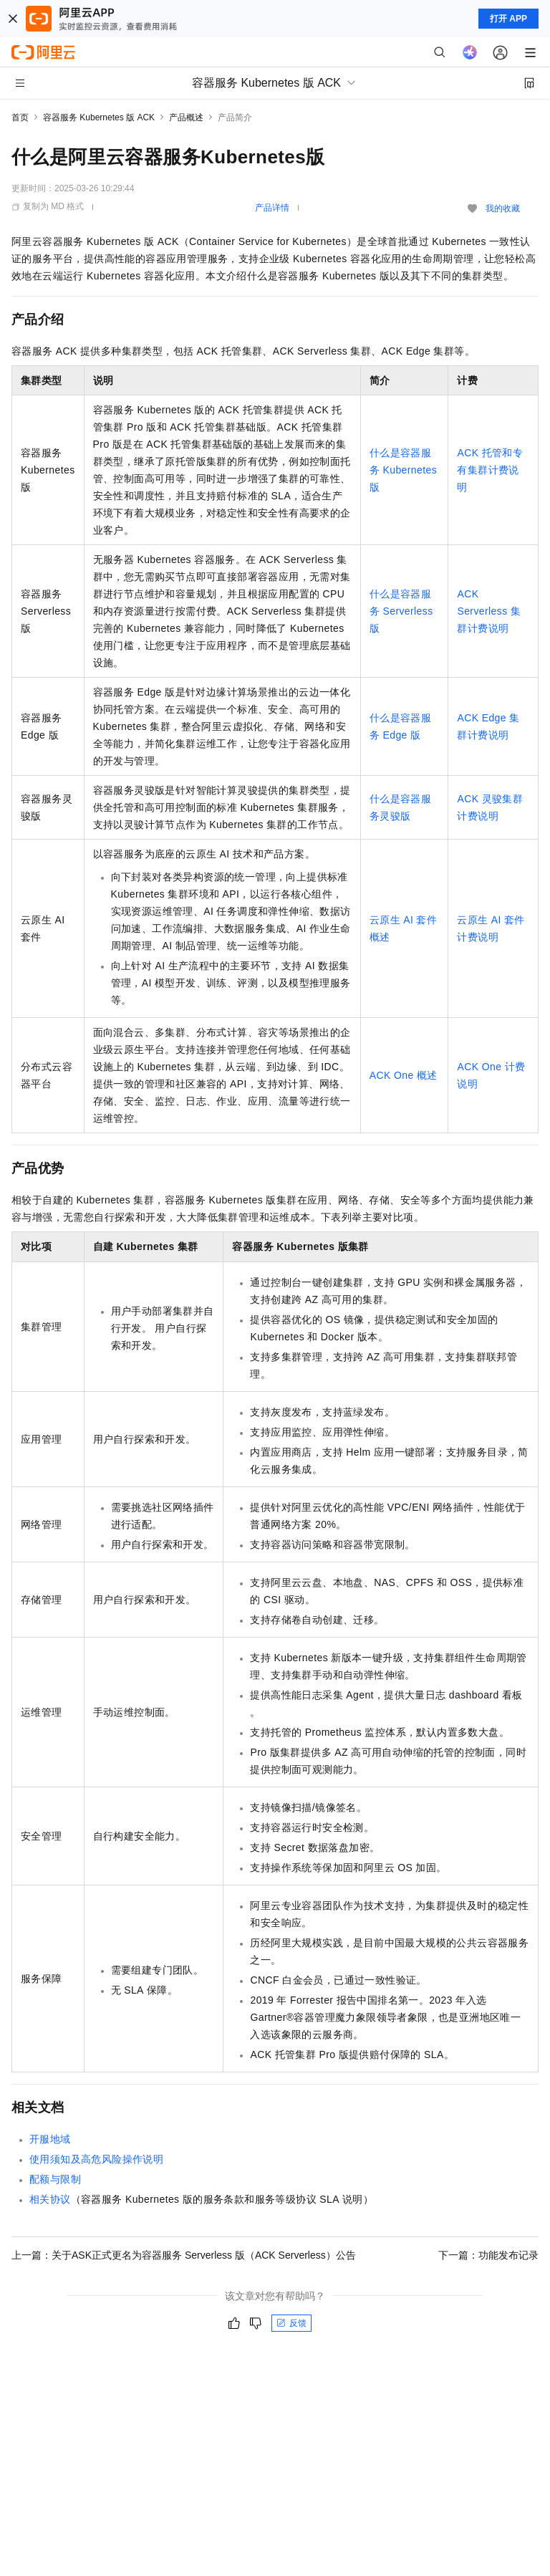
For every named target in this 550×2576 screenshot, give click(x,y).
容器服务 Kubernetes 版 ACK (99, 117)
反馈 (291, 2323)
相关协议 (50, 2199)
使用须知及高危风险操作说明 (96, 2159)
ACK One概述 (404, 1075)
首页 (20, 117)
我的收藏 (503, 208)
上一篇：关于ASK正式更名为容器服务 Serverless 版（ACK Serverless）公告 (183, 2255)
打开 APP (508, 19)
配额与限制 (55, 2179)
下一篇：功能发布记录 (488, 2255)
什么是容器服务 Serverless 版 (401, 611)
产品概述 (186, 117)
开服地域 (50, 2139)
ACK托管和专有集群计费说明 (490, 470)
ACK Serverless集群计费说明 (489, 611)
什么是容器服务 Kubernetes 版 (403, 470)
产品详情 (272, 208)
